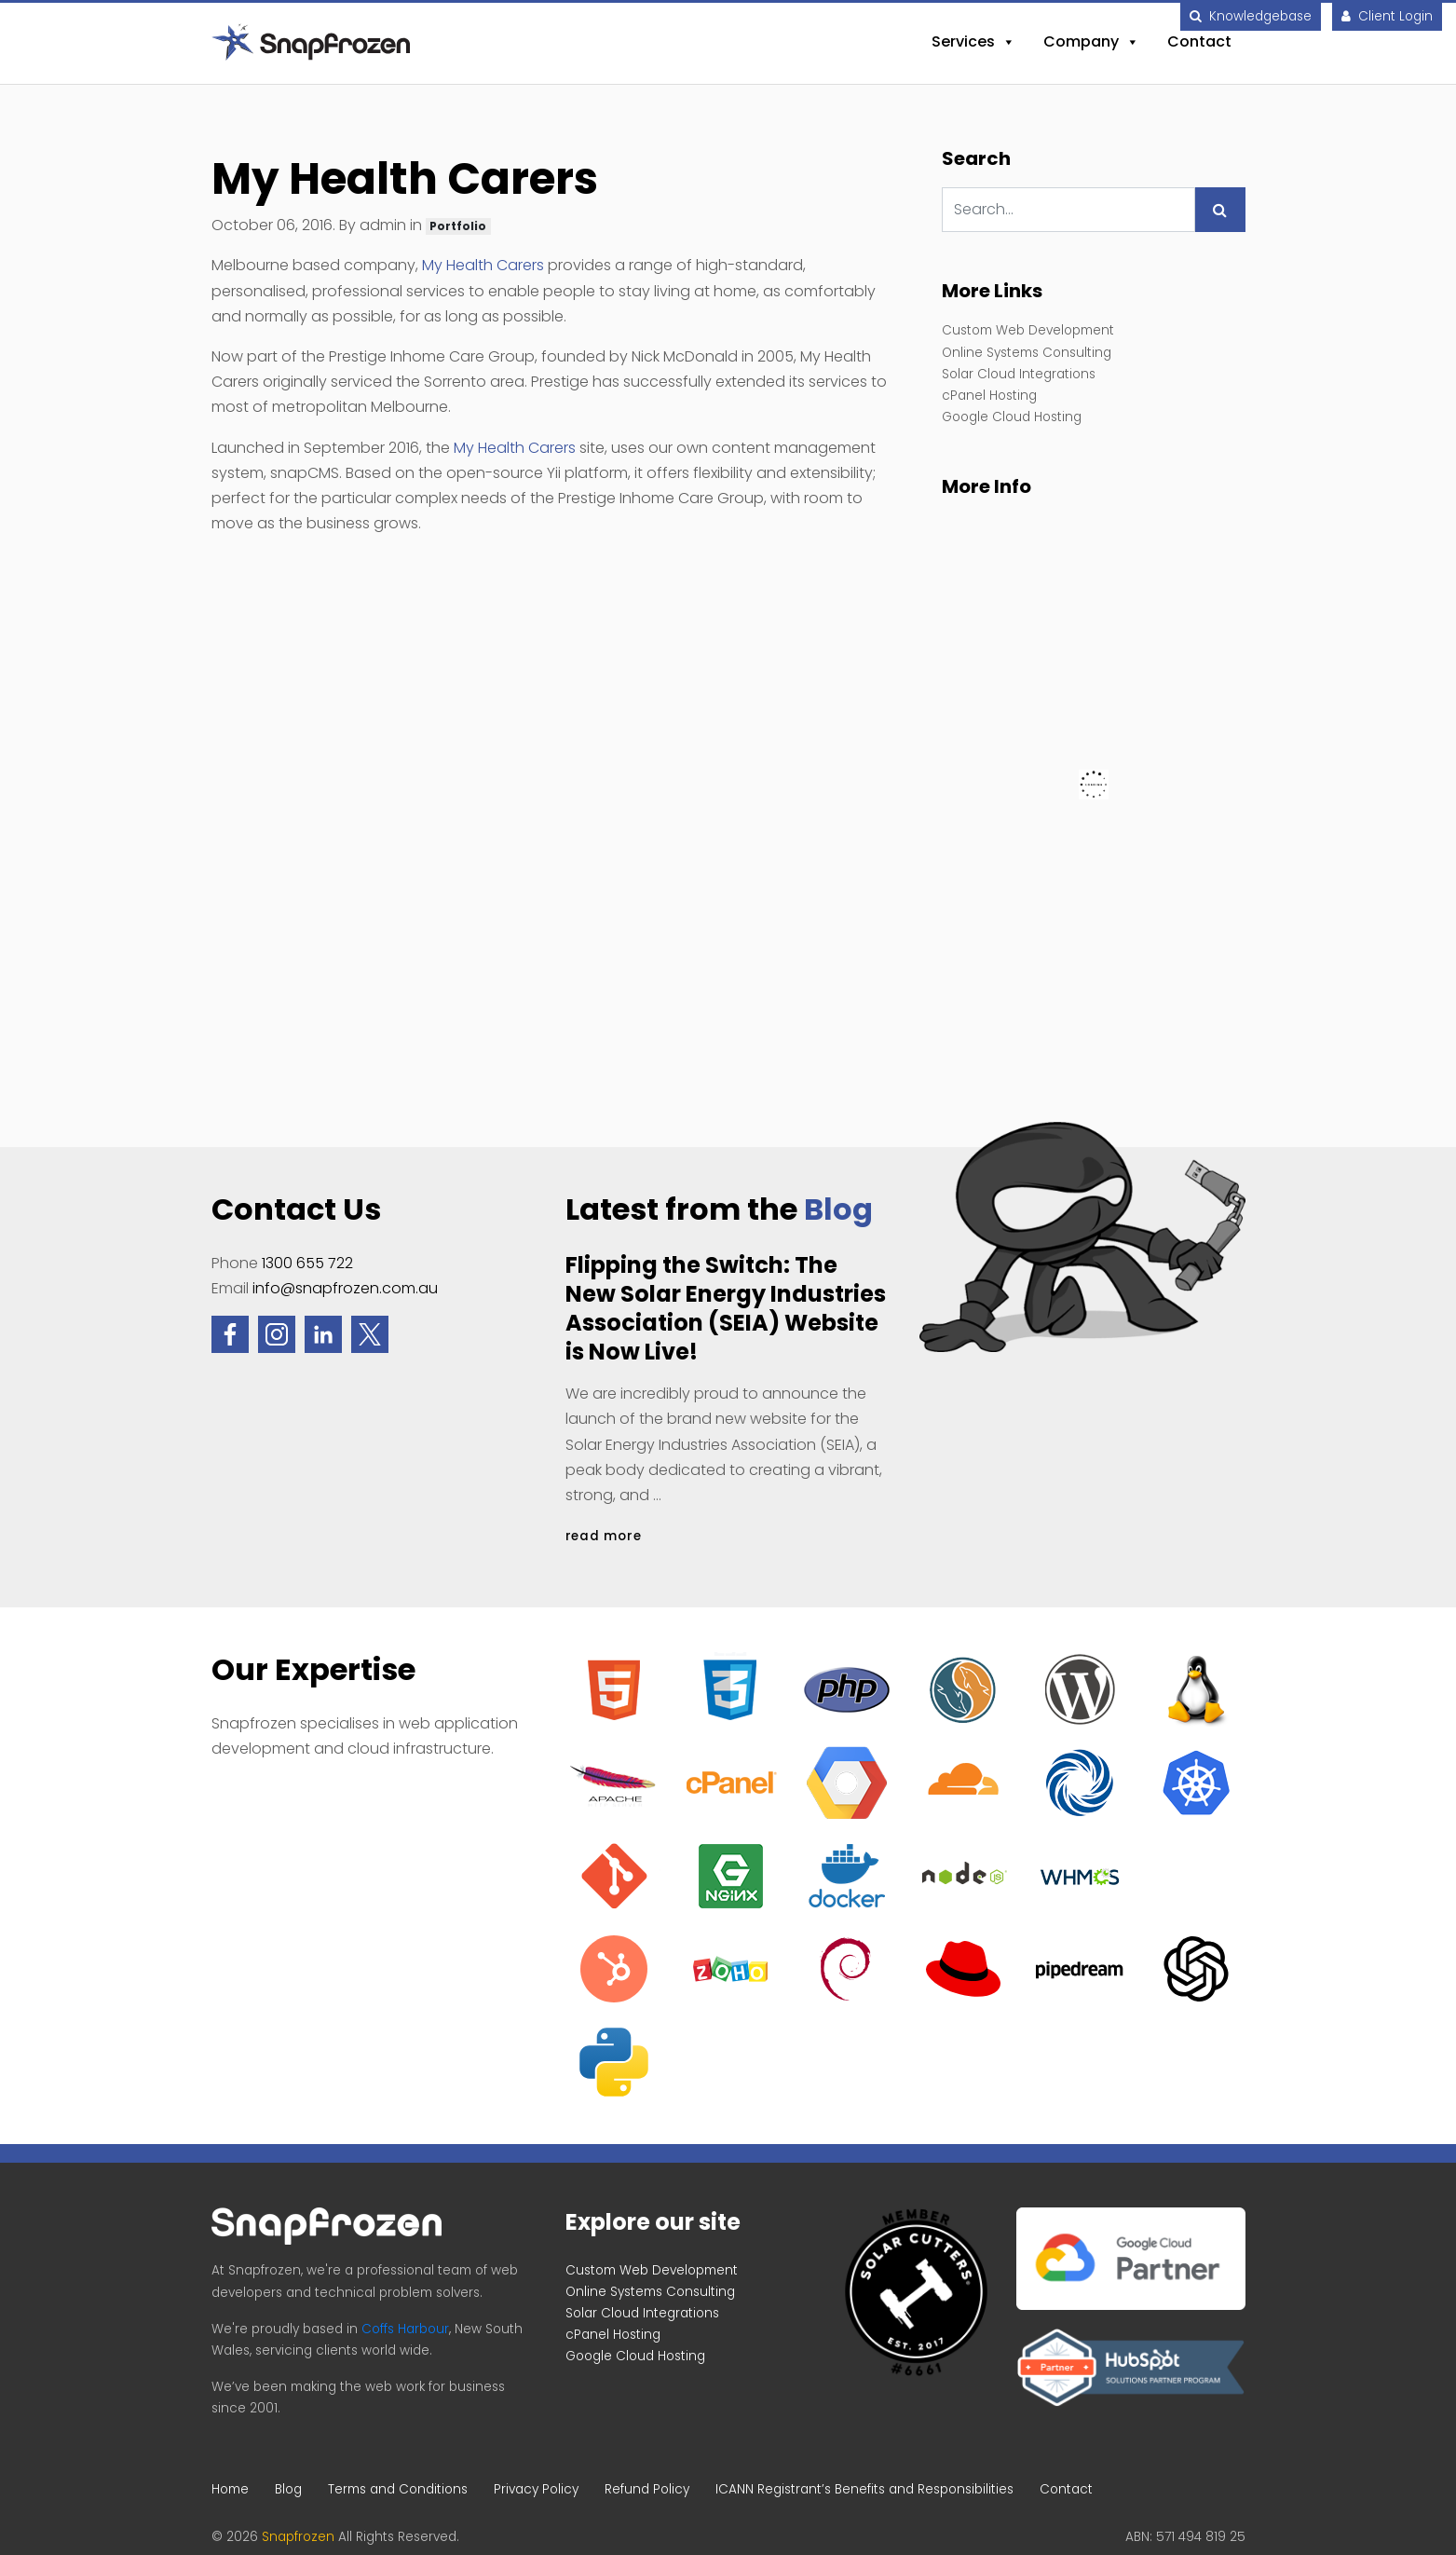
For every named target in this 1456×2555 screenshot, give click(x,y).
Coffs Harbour (405, 2329)
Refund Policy (647, 2489)
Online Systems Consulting (1026, 353)
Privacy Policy (536, 2489)
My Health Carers (483, 265)
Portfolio (457, 226)
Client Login (1387, 16)
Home (230, 2489)
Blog (838, 1209)
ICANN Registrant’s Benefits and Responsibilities (864, 2489)
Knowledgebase (1251, 16)
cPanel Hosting (989, 395)
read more (603, 1536)
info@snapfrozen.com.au (345, 1288)
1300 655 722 (307, 1263)
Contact (1199, 41)
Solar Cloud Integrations (1018, 374)
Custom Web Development (1028, 330)
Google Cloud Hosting (1012, 417)
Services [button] (973, 42)
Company (1091, 42)
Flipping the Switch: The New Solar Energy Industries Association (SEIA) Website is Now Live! (725, 1309)
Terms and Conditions (398, 2489)
